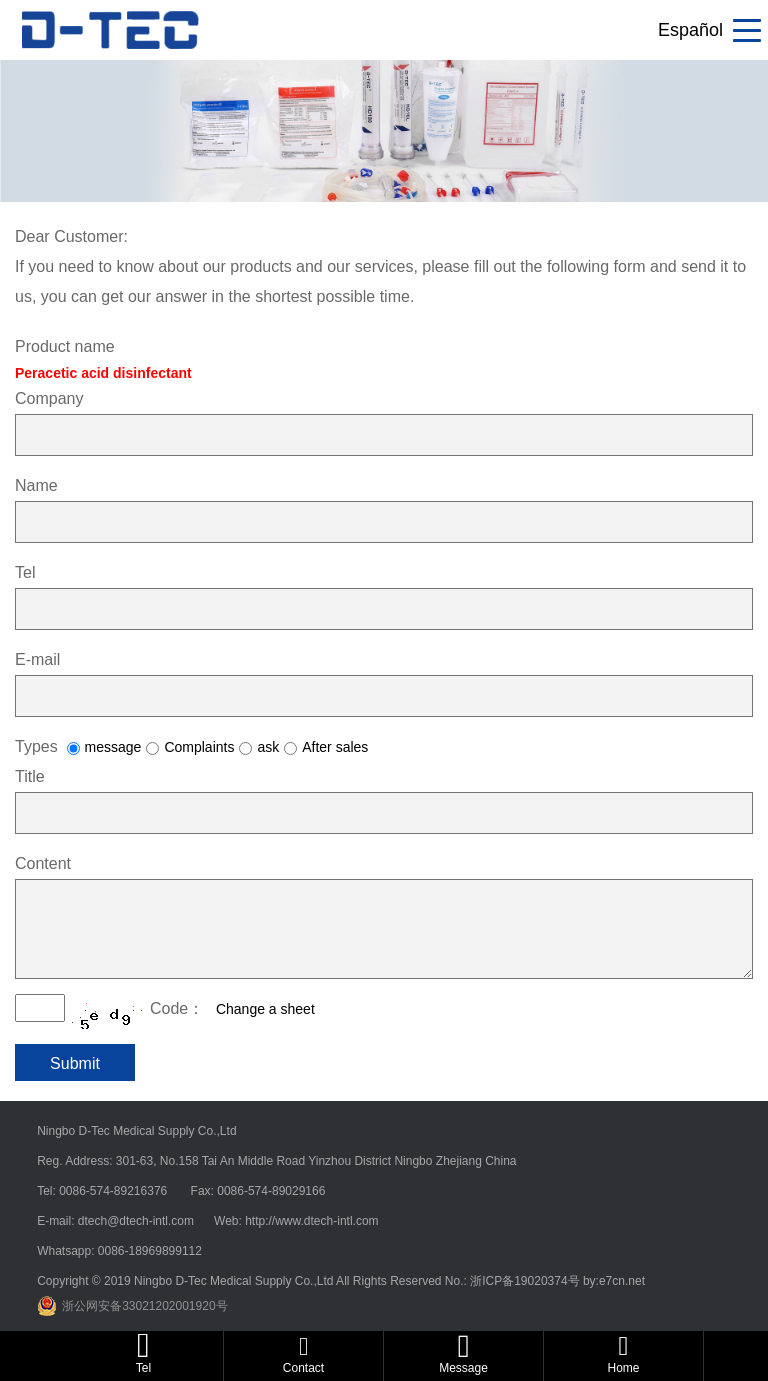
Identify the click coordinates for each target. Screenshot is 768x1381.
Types (36, 746)
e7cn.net (622, 1281)
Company (49, 398)
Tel (25, 572)
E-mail (37, 659)
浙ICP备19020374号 (526, 1281)
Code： (177, 1008)
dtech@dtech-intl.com (138, 1221)
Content (43, 863)
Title (30, 776)
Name (36, 485)
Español (690, 30)
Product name (65, 346)
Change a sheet (265, 1009)
